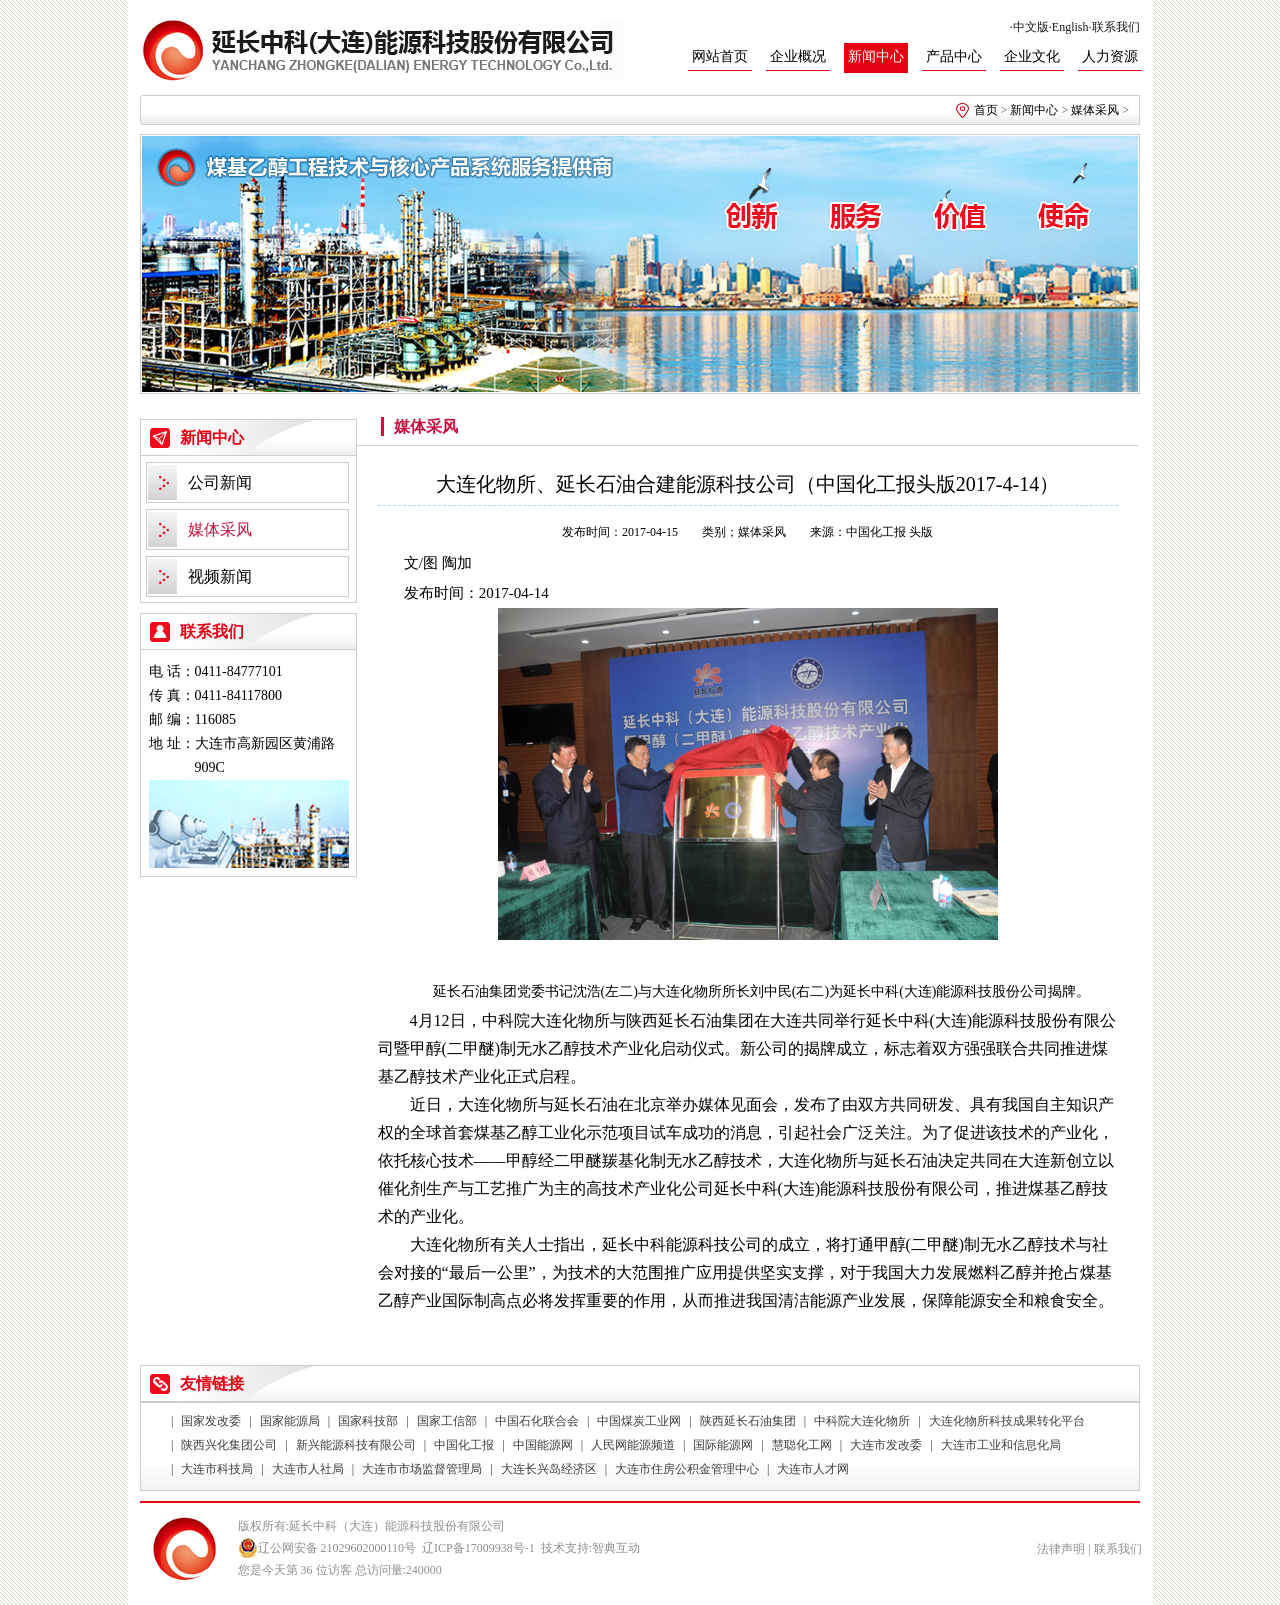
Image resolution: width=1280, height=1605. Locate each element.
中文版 (1031, 27)
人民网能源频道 (633, 1445)
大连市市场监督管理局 (422, 1469)
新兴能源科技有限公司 (356, 1445)
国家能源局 (290, 1421)
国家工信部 (447, 1421)
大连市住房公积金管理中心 (687, 1469)
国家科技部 (368, 1421)
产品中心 (954, 56)
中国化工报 (464, 1445)
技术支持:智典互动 (590, 1548)
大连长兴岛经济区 (549, 1469)
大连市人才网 (813, 1469)
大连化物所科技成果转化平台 (1007, 1421)
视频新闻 (220, 576)
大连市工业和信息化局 (1001, 1445)
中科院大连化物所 (862, 1421)
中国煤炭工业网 (639, 1421)
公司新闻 (220, 482)
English (1070, 27)
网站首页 (720, 56)
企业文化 (1032, 56)
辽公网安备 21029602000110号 (327, 1548)
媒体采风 (1095, 110)
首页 (986, 110)
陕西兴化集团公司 (229, 1445)
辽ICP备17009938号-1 (478, 1548)
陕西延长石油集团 (748, 1421)
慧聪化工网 (802, 1445)
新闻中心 (876, 56)
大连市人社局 (308, 1469)
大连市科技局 (217, 1469)
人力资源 (1110, 56)
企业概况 (798, 56)
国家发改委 (211, 1421)
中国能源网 (543, 1445)
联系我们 (1116, 27)
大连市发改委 (886, 1445)
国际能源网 (723, 1445)
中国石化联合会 (537, 1421)
